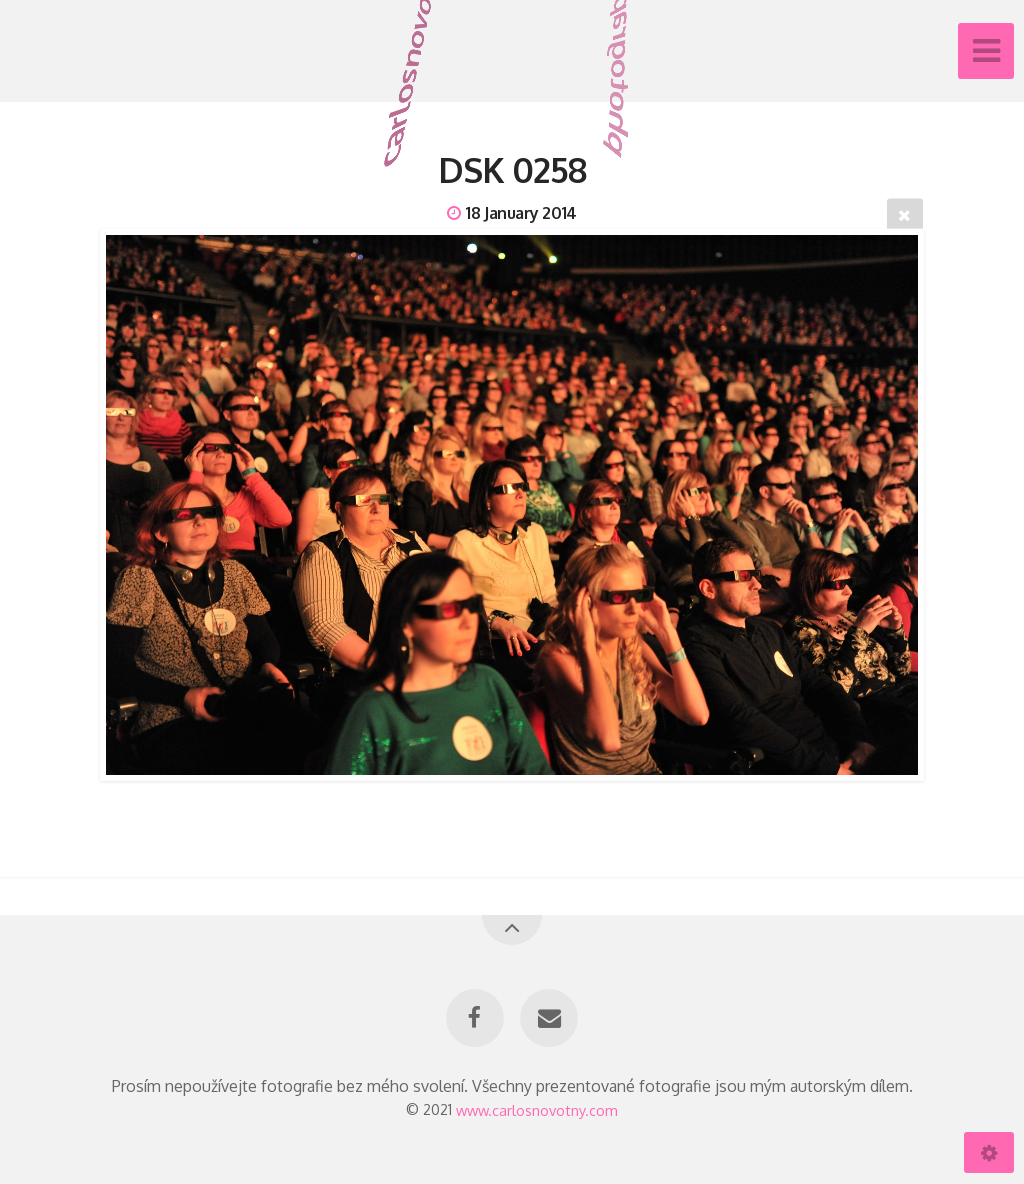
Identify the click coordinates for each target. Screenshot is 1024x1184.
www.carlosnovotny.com (537, 1109)
